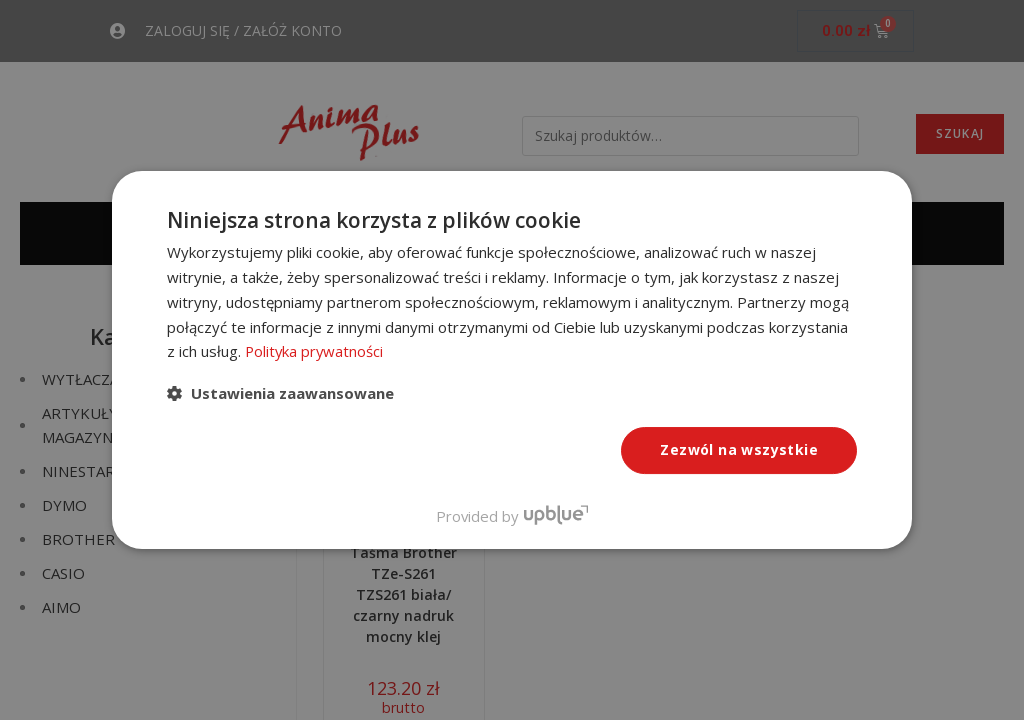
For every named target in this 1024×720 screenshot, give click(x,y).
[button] (280, 393)
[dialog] (512, 360)
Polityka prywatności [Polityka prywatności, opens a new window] (315, 351)
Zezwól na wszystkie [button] (739, 449)
